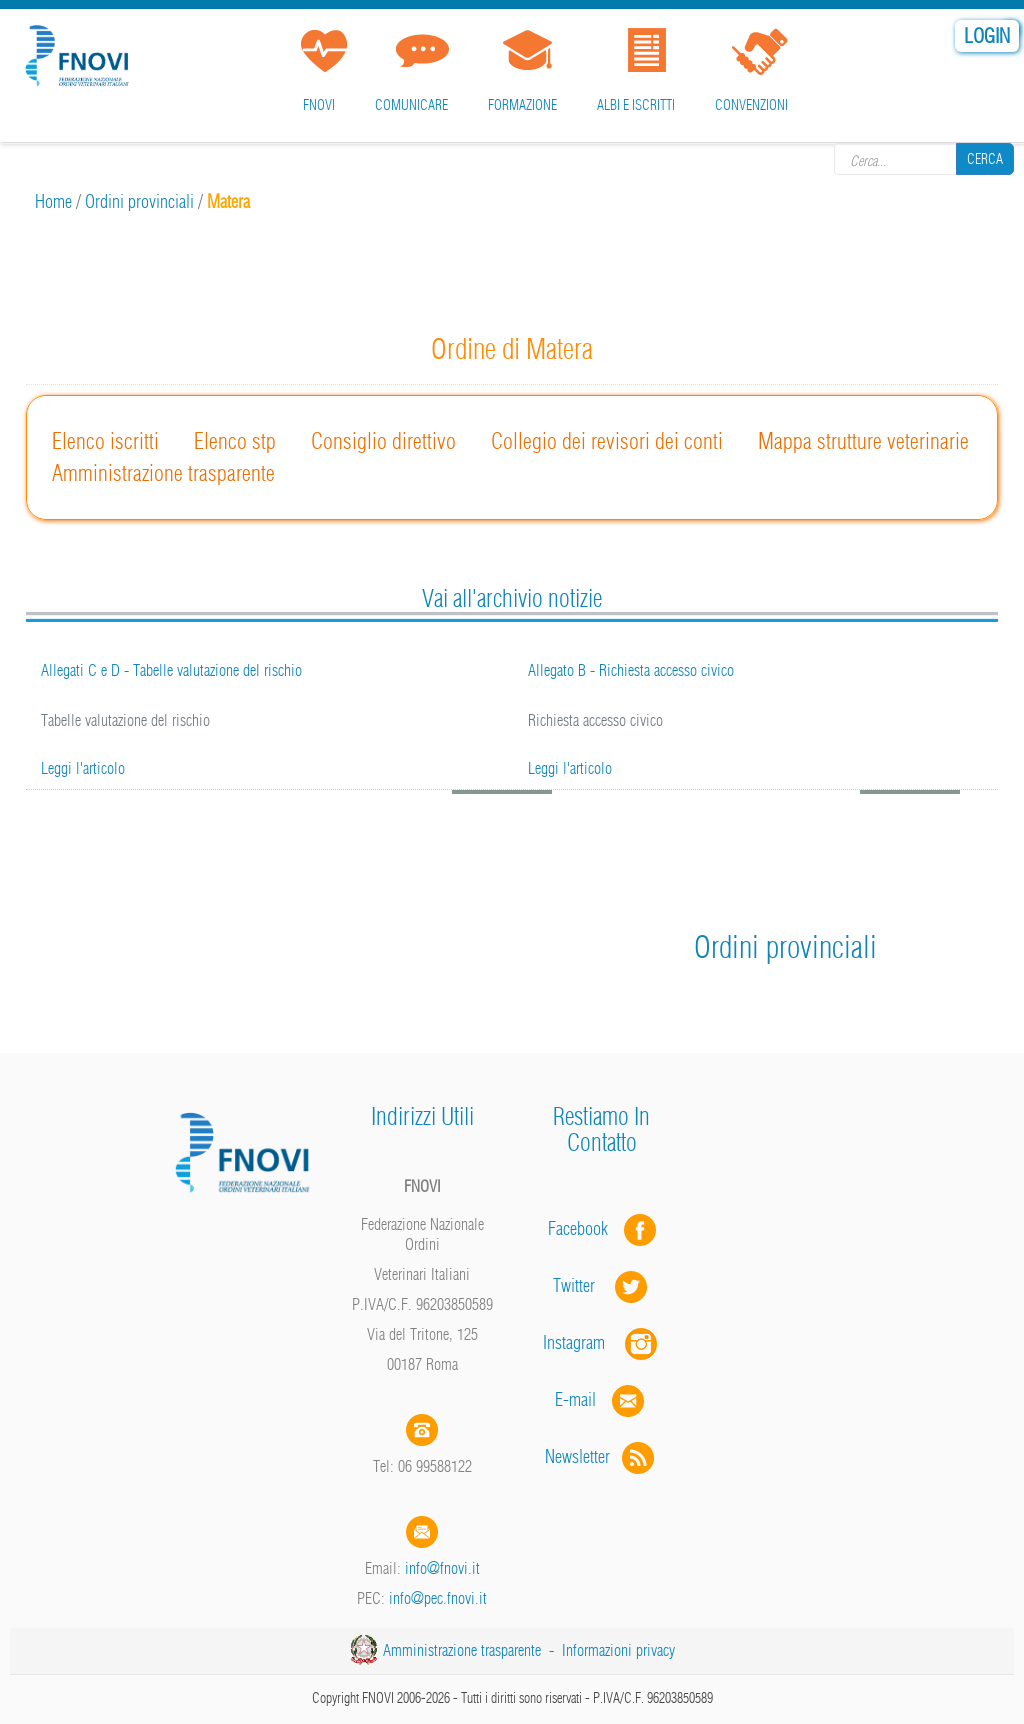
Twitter (602, 1285)
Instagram (602, 1342)
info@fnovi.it (442, 1568)
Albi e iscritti (636, 105)
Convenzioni (751, 105)
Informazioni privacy (618, 1650)
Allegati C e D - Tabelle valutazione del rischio (171, 670)
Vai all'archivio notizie (512, 598)
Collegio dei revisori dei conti (607, 441)
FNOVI (319, 105)
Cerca (985, 159)
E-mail (575, 1399)
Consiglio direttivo (383, 441)
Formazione (522, 105)
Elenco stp (235, 441)
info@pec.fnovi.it (438, 1598)
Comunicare (411, 105)
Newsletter (601, 1456)
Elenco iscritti (105, 441)
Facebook (584, 1228)
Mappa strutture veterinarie (863, 441)
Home (53, 201)
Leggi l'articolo (83, 768)
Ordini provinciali (139, 201)
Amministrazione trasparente (163, 473)
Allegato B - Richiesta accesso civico (631, 670)
